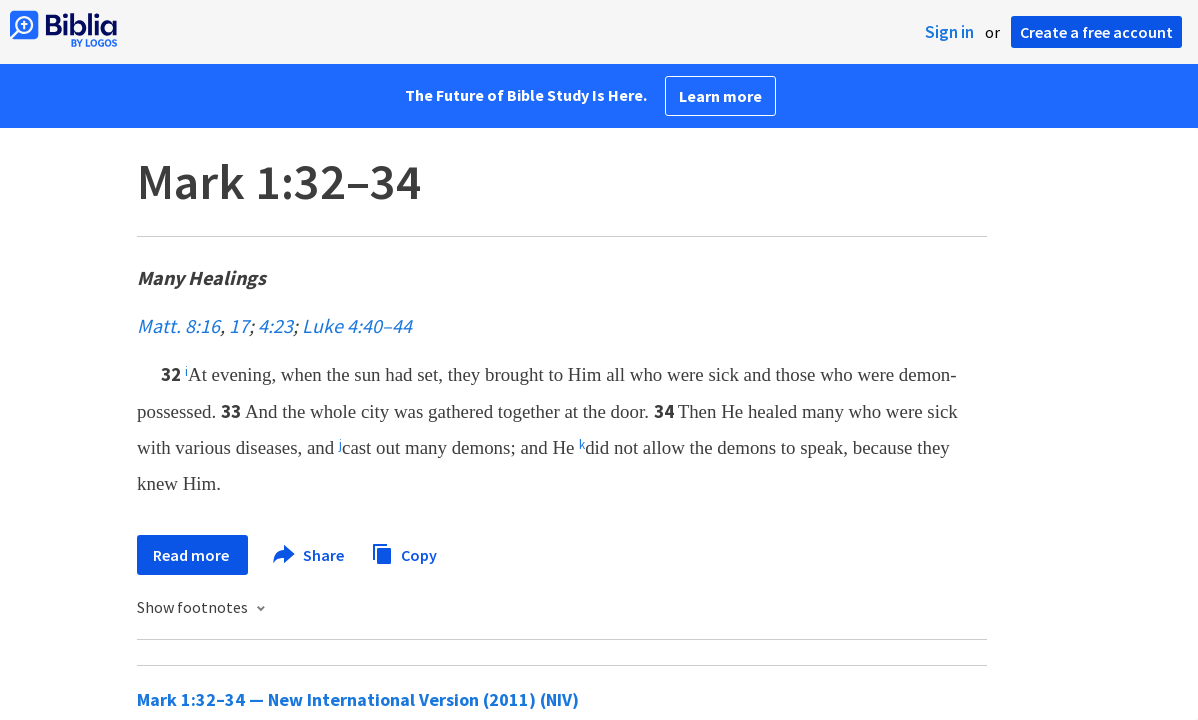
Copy (404, 552)
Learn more (720, 96)
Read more (192, 555)
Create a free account (1096, 32)
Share (309, 555)
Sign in (949, 32)
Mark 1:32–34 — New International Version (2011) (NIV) (358, 699)
